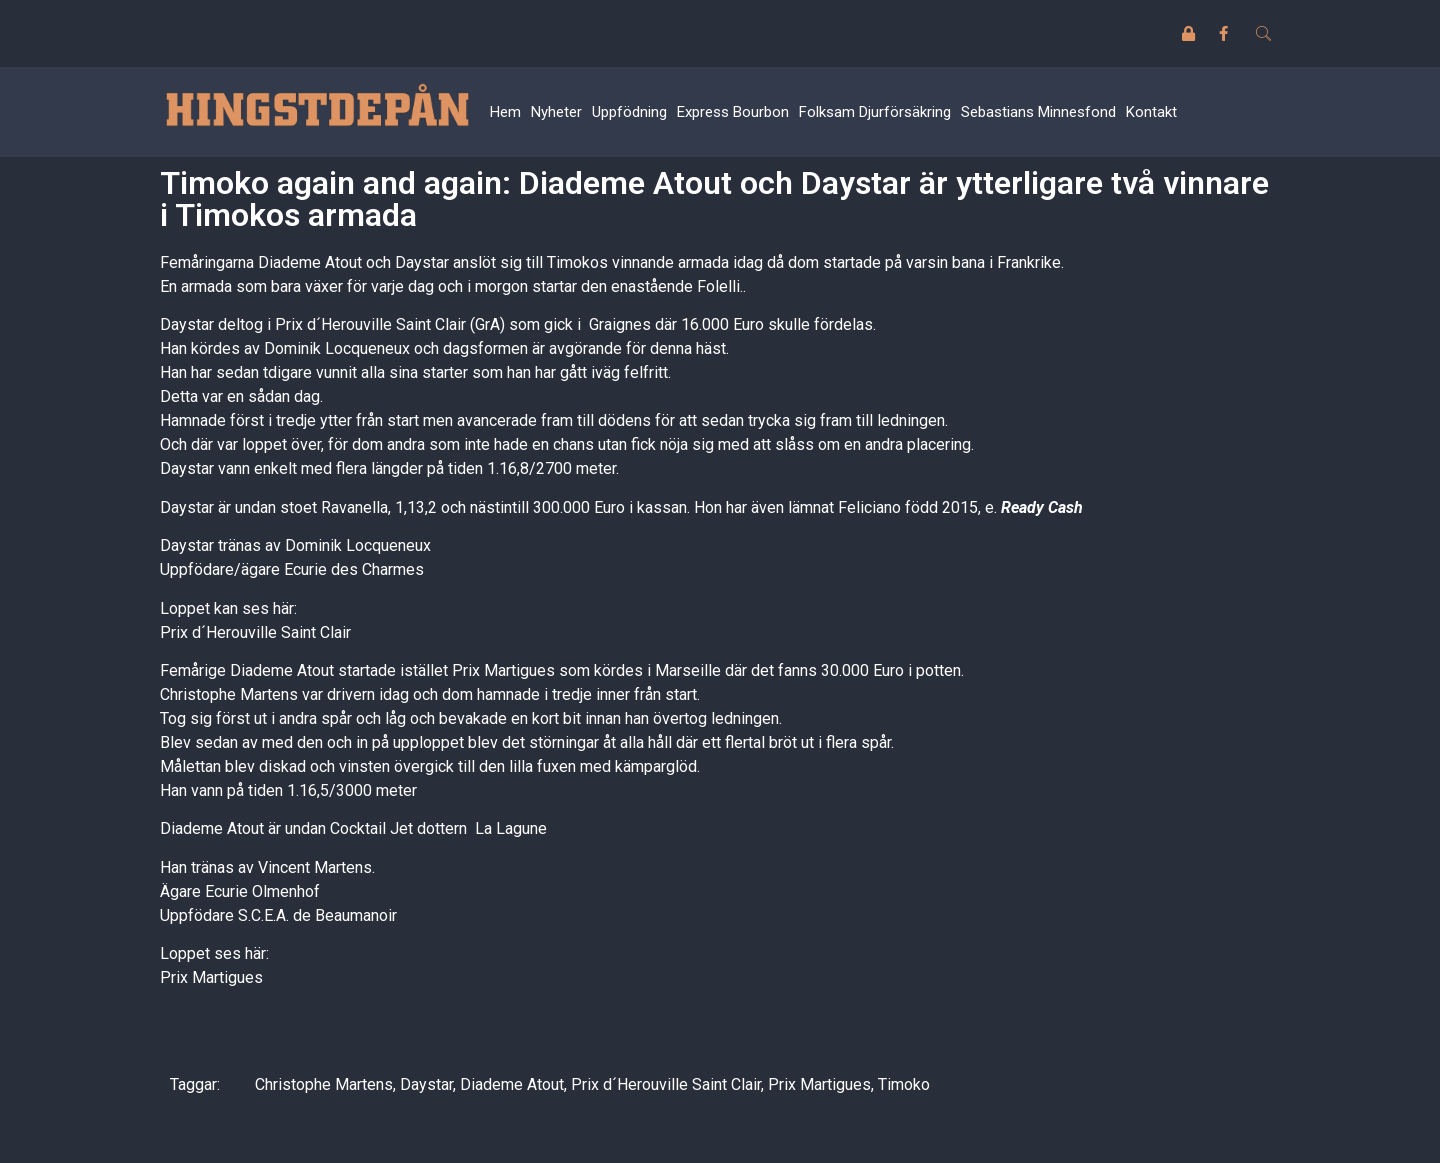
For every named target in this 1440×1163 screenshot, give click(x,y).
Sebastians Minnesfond (1038, 112)
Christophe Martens (324, 1084)
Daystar (426, 1084)
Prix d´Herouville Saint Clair (255, 632)
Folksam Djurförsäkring (875, 112)
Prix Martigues (211, 977)
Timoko (904, 1084)
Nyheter (556, 112)
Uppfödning (629, 112)
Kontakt (1151, 112)
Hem (505, 112)
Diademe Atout (512, 1084)
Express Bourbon (733, 112)
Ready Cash (1042, 507)
